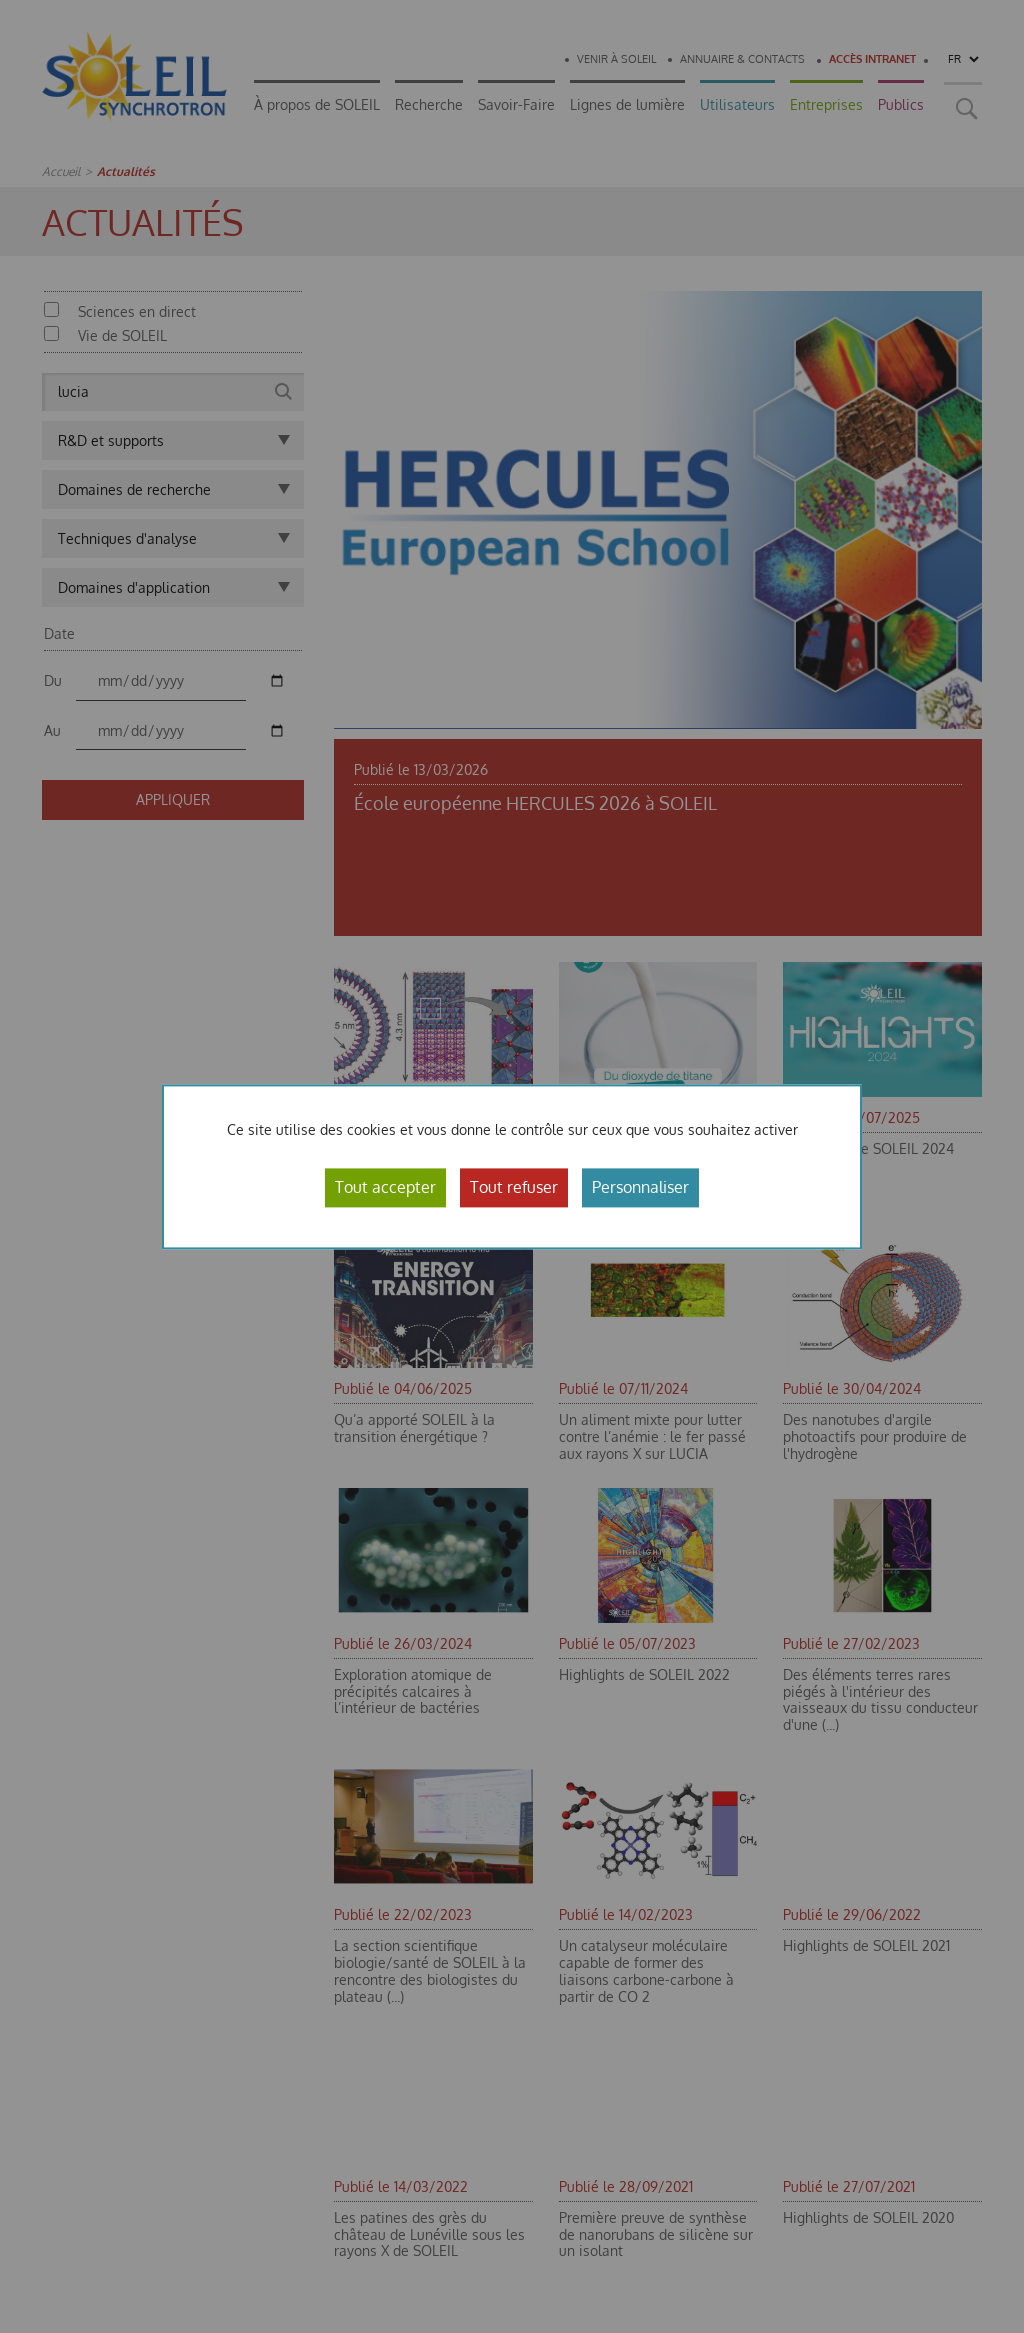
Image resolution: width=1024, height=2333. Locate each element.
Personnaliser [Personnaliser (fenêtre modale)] (640, 1187)
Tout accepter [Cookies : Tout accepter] (385, 1187)
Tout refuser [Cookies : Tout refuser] (514, 1187)
